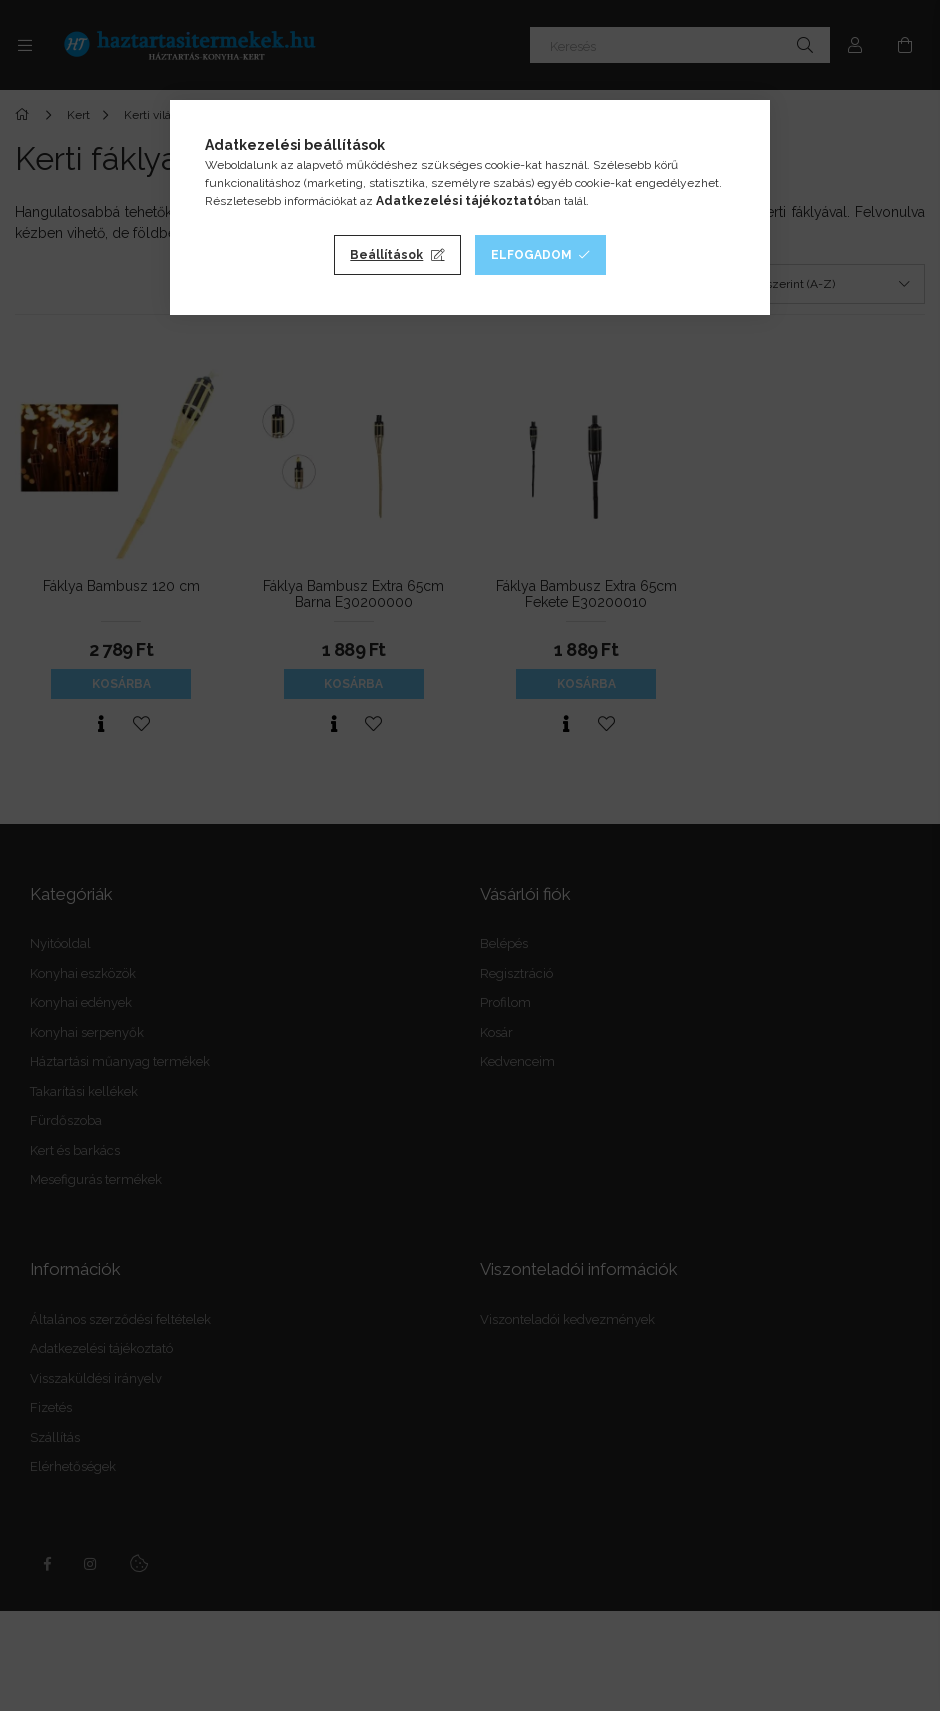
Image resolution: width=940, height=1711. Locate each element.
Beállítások (386, 255)
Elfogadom (531, 255)
